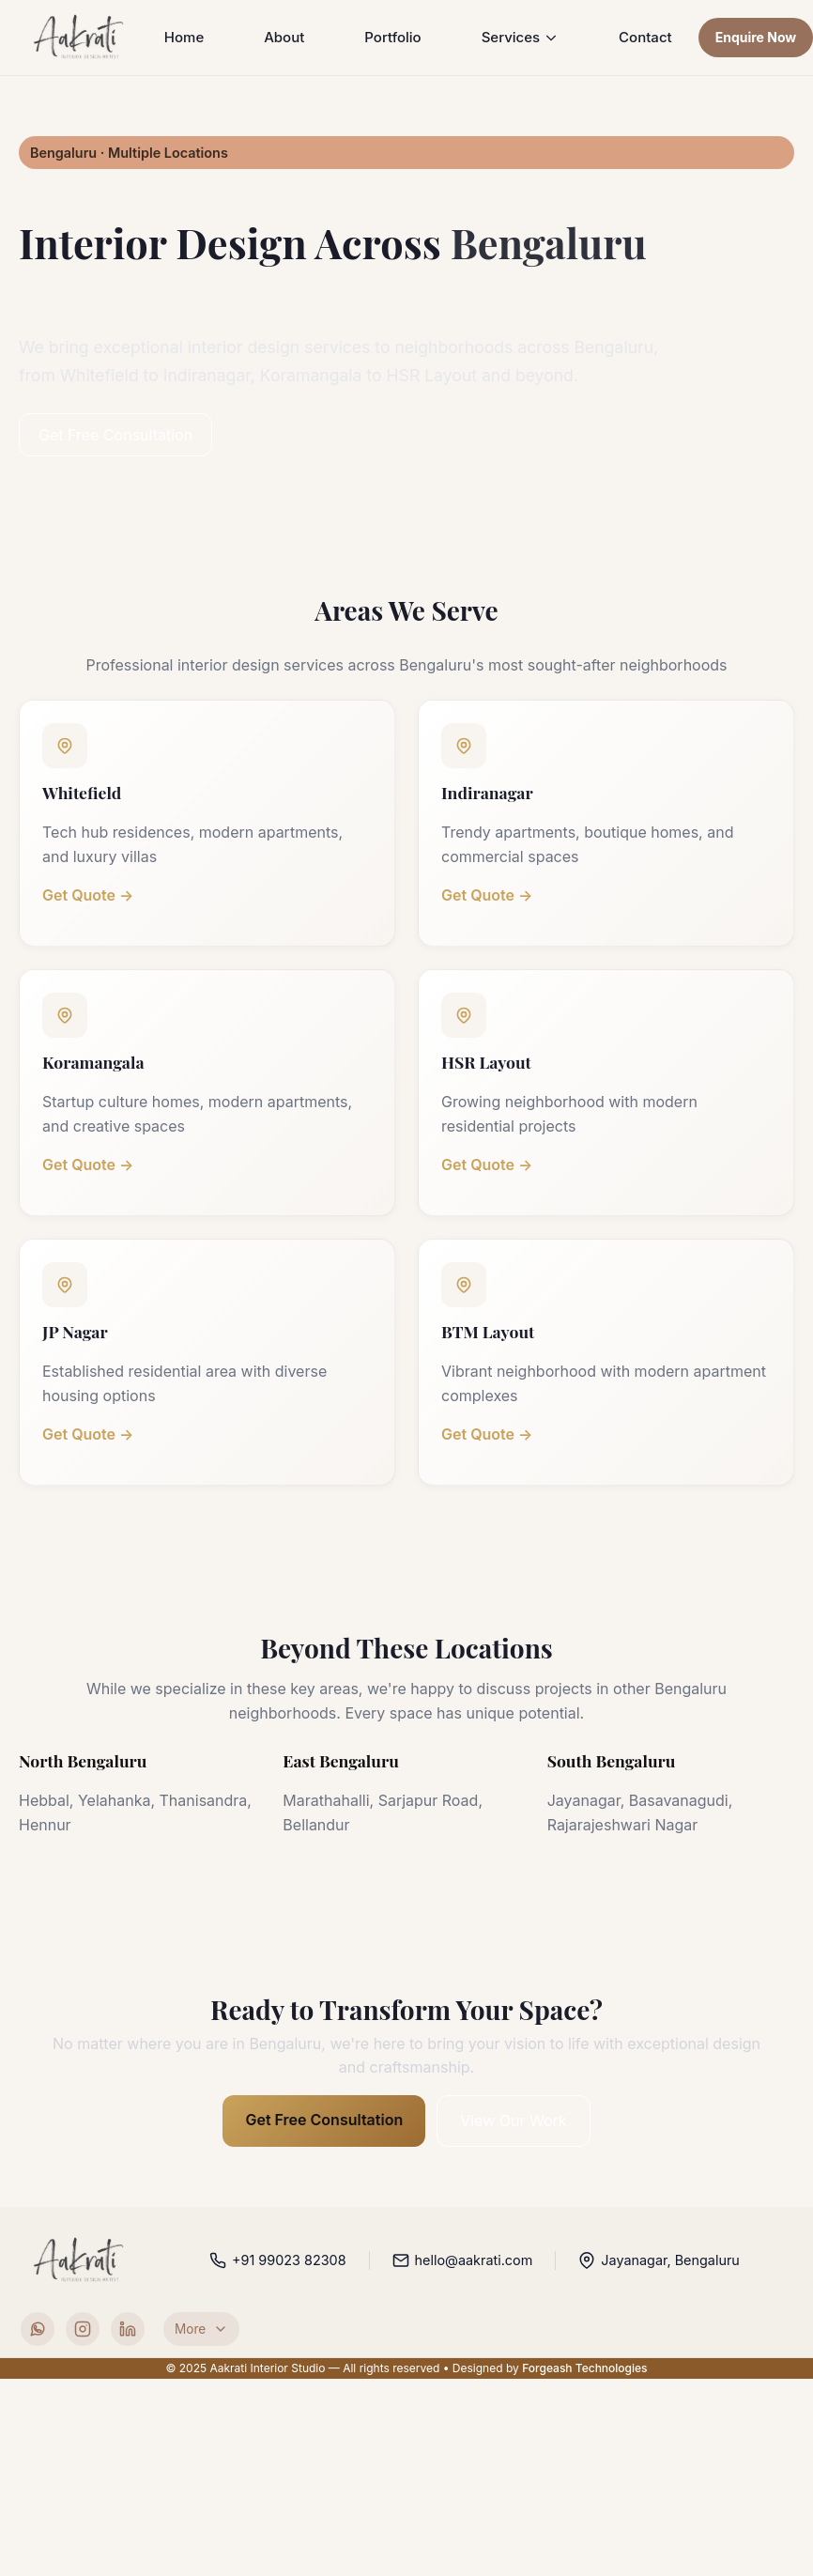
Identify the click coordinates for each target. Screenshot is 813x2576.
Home (184, 37)
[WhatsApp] (37, 2329)
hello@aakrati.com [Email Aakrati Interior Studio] (462, 2260)
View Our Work (513, 2120)
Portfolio (392, 37)
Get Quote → (87, 895)
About (284, 37)
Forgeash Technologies (584, 2366)
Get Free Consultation (115, 434)
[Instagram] (83, 2329)
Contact (645, 37)
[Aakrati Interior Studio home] (79, 2260)
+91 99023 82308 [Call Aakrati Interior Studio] (277, 2260)
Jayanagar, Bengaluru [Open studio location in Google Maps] (659, 2260)
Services (520, 37)
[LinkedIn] (128, 2329)
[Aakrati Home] (79, 37)
